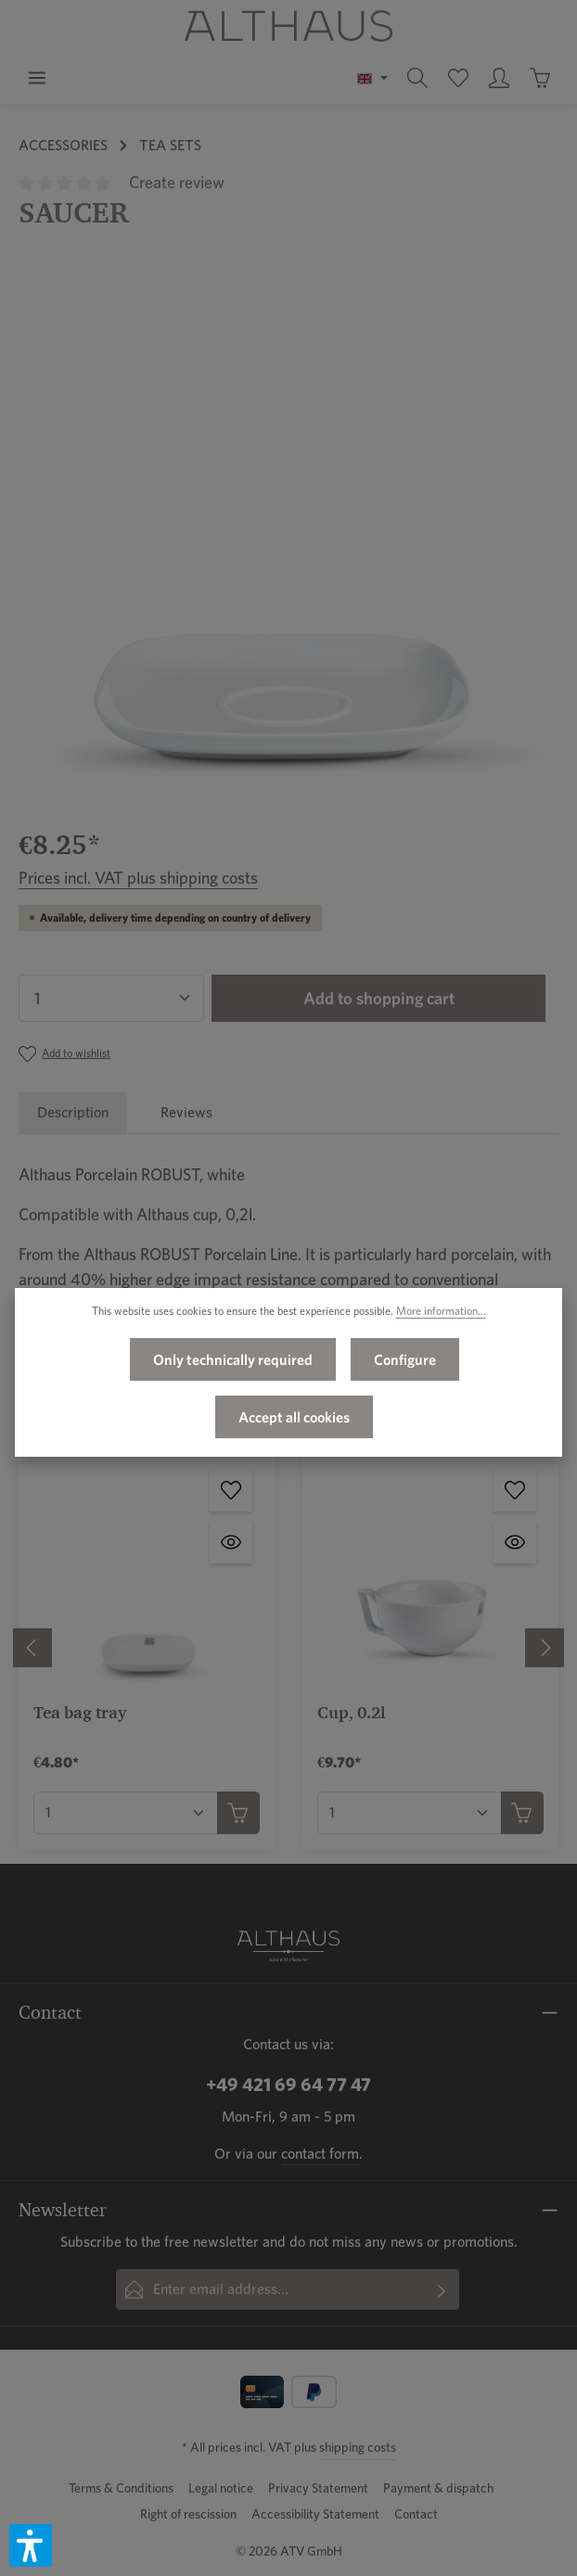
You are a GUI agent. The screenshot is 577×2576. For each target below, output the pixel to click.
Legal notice (220, 2487)
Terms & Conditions (121, 2487)
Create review (176, 182)
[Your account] (499, 77)
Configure (405, 1364)
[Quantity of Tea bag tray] (125, 1813)
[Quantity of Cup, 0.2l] (409, 1813)
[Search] (417, 77)
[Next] (544, 1647)
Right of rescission (188, 2513)
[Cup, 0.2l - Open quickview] (515, 1542)
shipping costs (357, 2447)
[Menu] (37, 77)
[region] (288, 536)
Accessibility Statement (315, 2513)
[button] (30, 2545)
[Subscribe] (442, 2289)
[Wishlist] (458, 77)
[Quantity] (111, 998)
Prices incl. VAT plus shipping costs (138, 877)
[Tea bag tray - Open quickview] (231, 1542)
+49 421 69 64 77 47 (288, 2084)
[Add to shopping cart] (238, 1813)
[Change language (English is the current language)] (372, 77)
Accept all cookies (294, 1421)
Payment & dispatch (438, 2487)
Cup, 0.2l (351, 1712)
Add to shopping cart (379, 998)
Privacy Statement (318, 2487)
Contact (416, 2513)
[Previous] (32, 1647)
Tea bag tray (79, 1712)
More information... (441, 1315)
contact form (320, 2153)
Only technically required (233, 1364)
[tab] (73, 1112)
